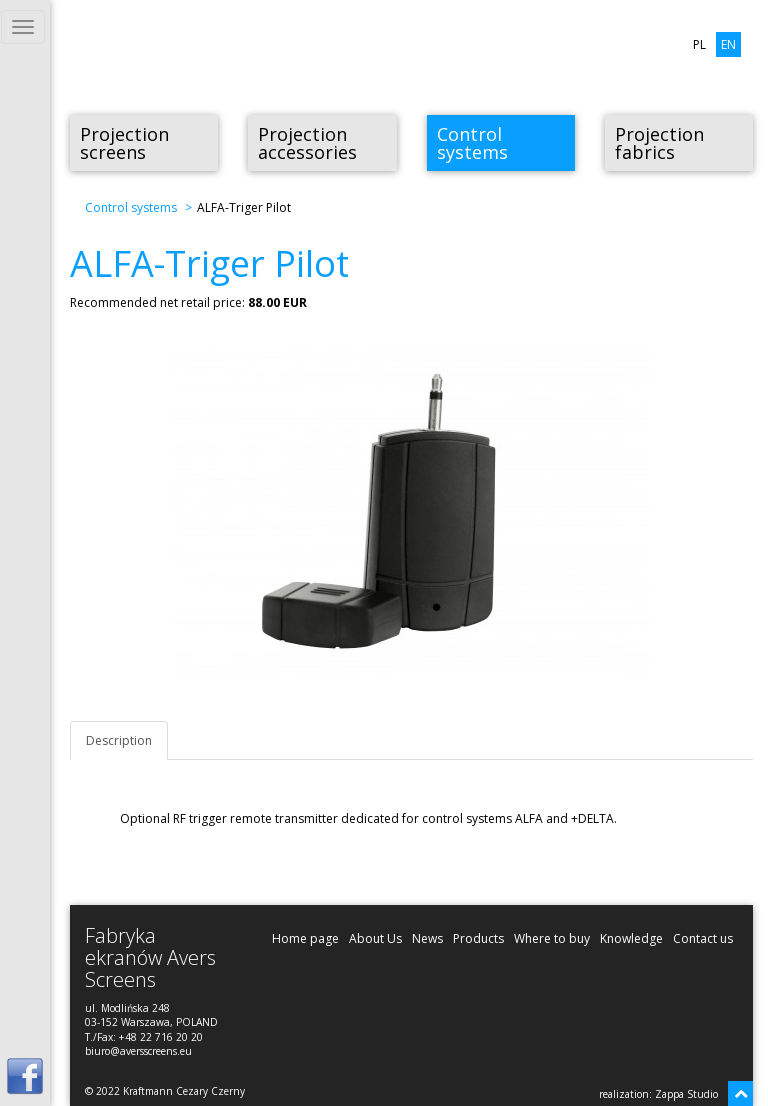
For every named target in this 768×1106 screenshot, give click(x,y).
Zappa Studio (686, 1094)
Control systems (472, 143)
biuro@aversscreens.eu (138, 1051)
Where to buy (552, 938)
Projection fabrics (659, 143)
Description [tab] (119, 740)
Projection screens (124, 143)
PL (699, 44)
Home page (305, 938)
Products (478, 938)
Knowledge (631, 938)
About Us (375, 938)
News (427, 938)
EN (728, 44)
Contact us (703, 938)
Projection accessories (307, 143)
